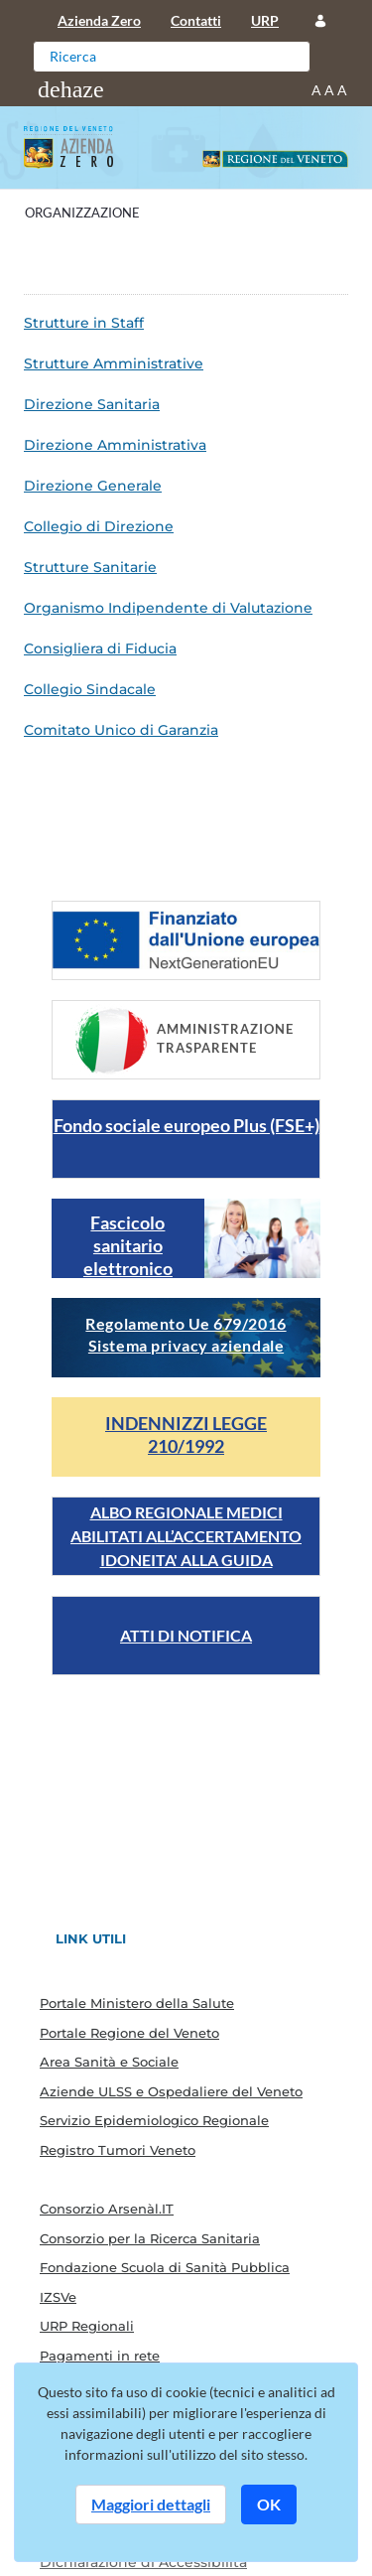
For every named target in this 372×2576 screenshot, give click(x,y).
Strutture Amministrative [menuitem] (113, 363)
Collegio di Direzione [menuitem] (99, 526)
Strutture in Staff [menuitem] (84, 323)
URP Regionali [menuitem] (87, 2326)
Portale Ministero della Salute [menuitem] (137, 2003)
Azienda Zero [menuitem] (99, 20)
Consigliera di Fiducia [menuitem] (100, 648)
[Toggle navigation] (71, 89)
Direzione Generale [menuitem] (93, 486)
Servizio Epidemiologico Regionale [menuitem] (154, 2120)
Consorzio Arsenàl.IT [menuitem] (107, 2209)
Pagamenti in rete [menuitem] (100, 2355)
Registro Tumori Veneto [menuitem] (117, 2150)
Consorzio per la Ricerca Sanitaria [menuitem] (150, 2238)
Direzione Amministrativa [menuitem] (115, 445)
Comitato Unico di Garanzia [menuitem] (121, 730)
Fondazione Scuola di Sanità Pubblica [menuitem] (165, 2267)
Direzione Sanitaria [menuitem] (92, 404)
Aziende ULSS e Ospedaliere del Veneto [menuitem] (171, 2091)
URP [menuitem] (265, 20)
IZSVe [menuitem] (58, 2297)
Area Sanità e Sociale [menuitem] (109, 2062)
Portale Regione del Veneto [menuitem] (129, 2033)
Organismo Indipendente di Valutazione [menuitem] (168, 608)
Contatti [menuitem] (196, 20)
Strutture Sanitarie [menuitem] (90, 567)
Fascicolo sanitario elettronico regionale (128, 1257)
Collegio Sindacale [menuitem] (90, 689)
